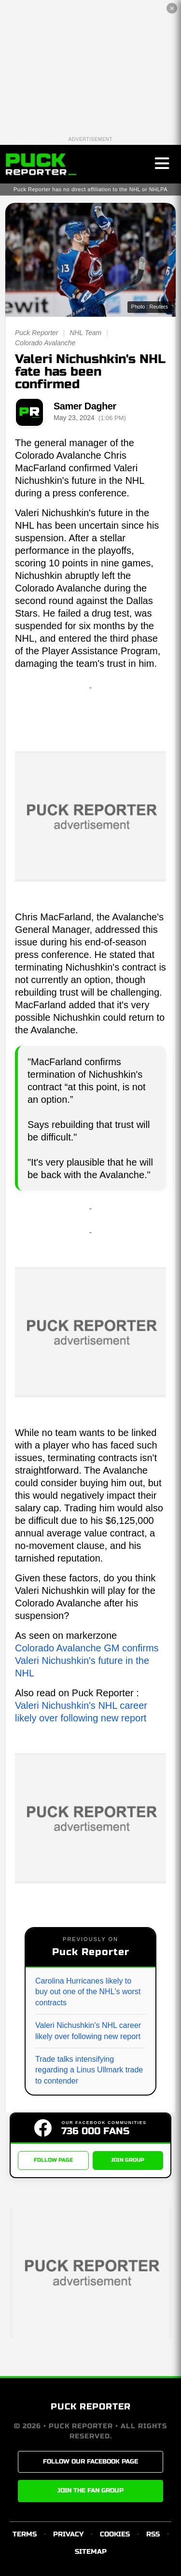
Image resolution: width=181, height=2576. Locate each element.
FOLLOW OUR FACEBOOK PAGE (90, 2461)
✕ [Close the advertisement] (172, 8)
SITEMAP (91, 2552)
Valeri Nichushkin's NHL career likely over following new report (88, 2030)
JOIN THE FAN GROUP (90, 2490)
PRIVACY (68, 2534)
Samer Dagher (85, 406)
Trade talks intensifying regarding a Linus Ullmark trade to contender (89, 2070)
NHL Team (85, 333)
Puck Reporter (36, 333)
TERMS (25, 2534)
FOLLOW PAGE (53, 2160)
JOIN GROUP (127, 2160)
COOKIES (115, 2534)
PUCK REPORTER (91, 2406)
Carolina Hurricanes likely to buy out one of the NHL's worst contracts (87, 1992)
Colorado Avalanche (45, 343)
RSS (153, 2534)
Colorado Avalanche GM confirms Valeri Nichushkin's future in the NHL (87, 1660)
